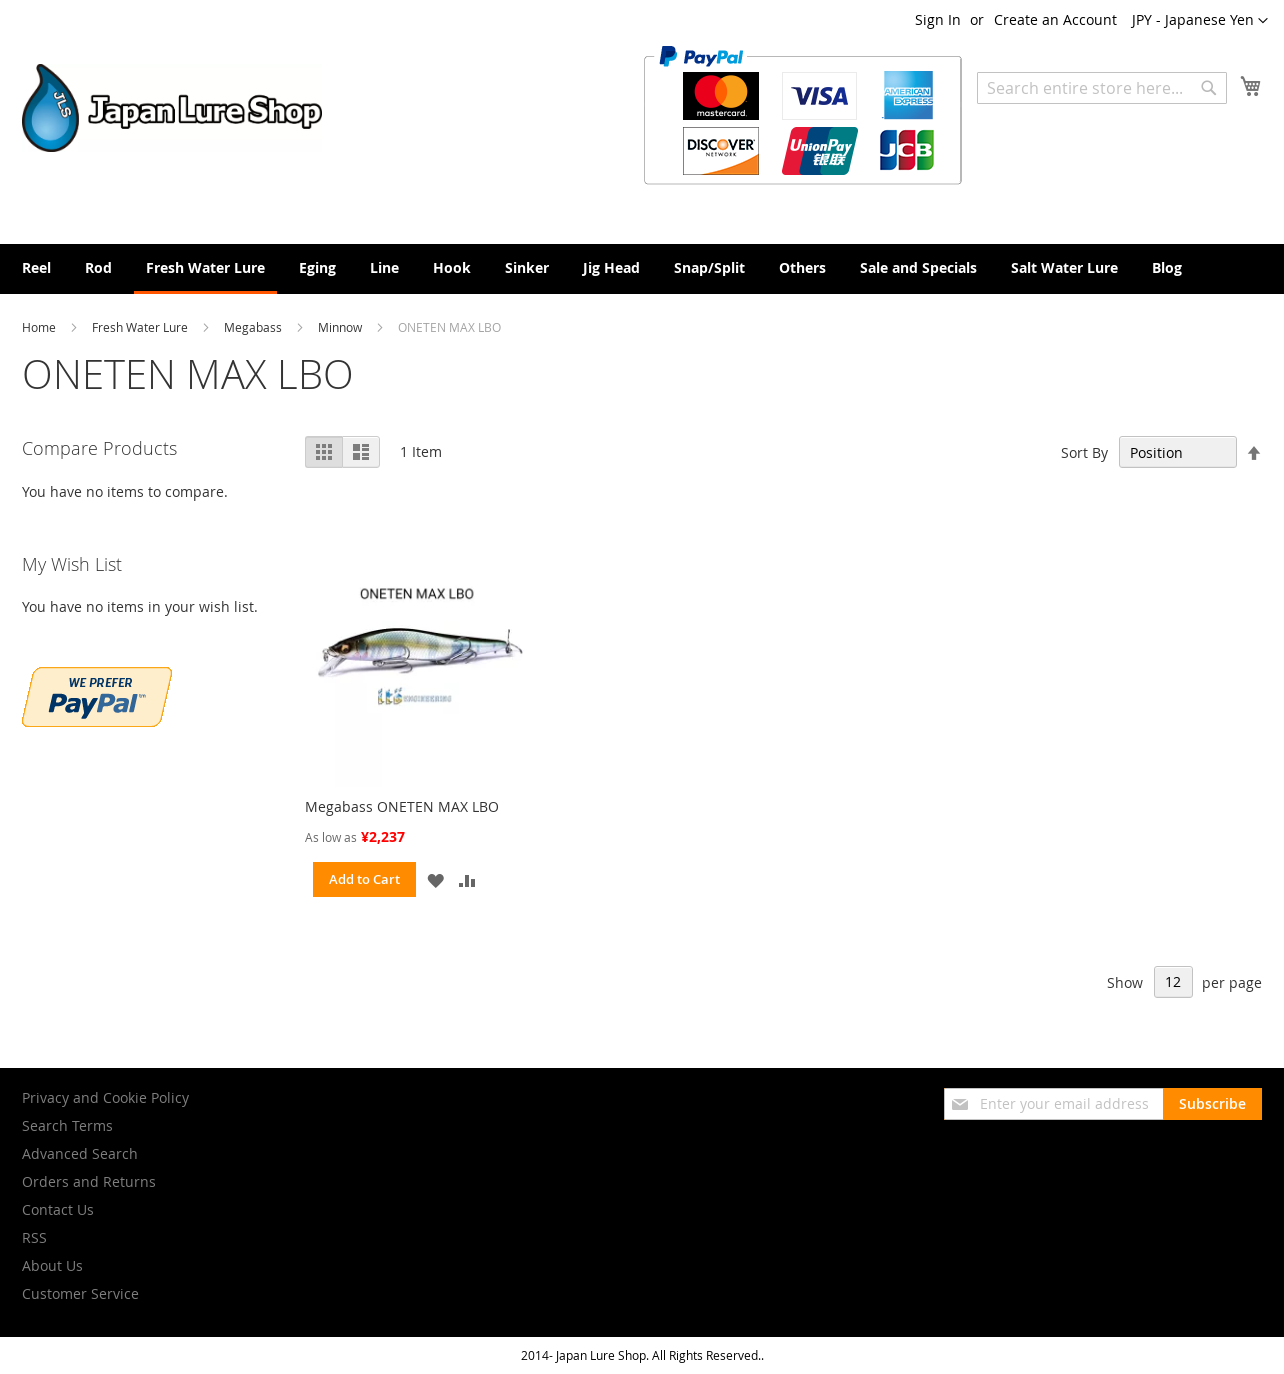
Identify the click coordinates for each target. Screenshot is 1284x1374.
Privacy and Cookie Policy (105, 1097)
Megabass (254, 327)
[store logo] (172, 108)
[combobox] (1102, 88)
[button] (1200, 21)
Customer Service (80, 1293)
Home (40, 327)
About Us (52, 1265)
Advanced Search (80, 1153)
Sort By (1084, 452)
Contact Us (58, 1209)
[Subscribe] (1212, 1104)
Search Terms (67, 1125)
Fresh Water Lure (141, 327)
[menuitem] (36, 267)
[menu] (642, 269)
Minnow (341, 327)
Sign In (938, 19)
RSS (34, 1237)
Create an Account (1055, 19)
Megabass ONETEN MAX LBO (402, 806)
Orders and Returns (89, 1181)
